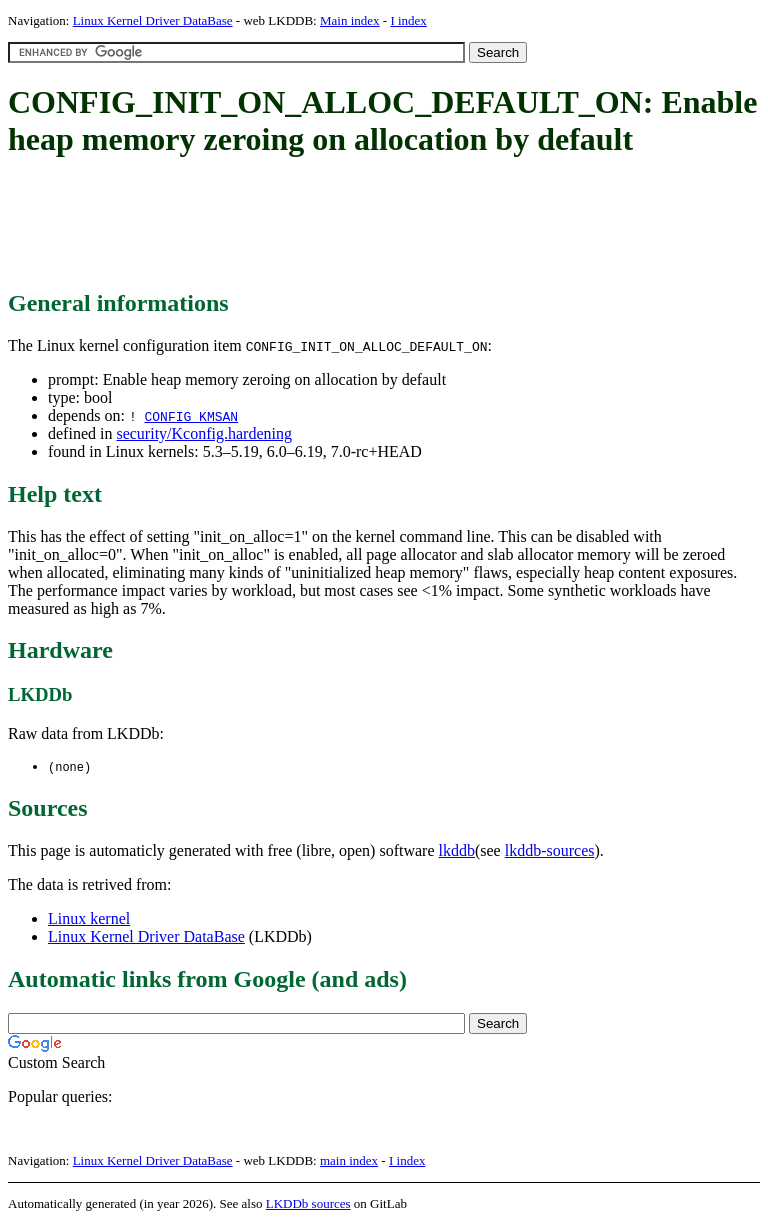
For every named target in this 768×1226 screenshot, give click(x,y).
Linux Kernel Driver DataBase (153, 20)
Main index (350, 20)
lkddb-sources (550, 851)
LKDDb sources (308, 1204)
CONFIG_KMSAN (191, 416)
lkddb (457, 851)
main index (349, 1161)
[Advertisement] (372, 225)
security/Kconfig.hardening (204, 433)
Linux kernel (89, 919)
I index (408, 20)
